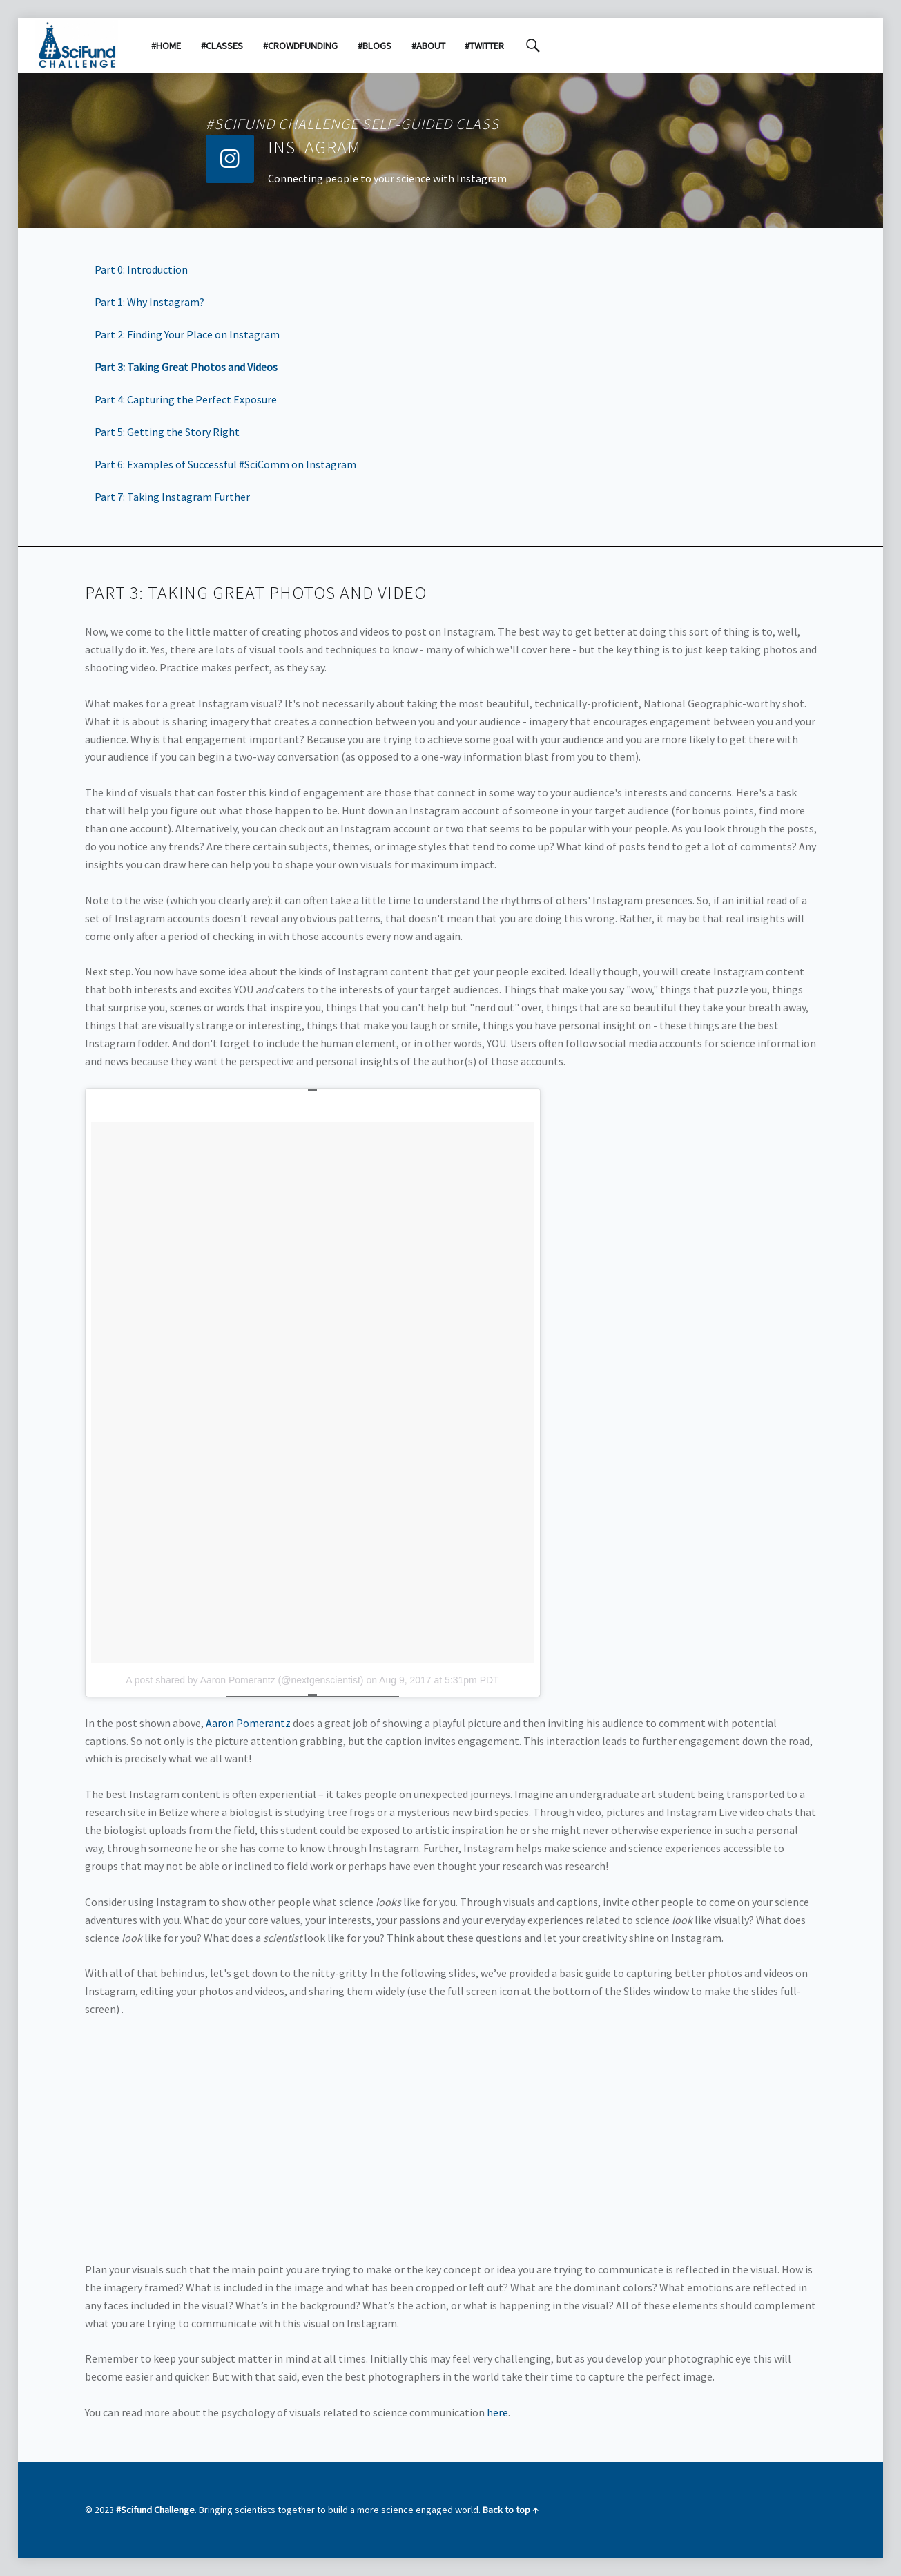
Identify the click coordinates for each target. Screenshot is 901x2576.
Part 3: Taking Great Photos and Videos (186, 367)
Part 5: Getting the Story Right (167, 432)
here (497, 2412)
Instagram (314, 146)
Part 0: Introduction (141, 269)
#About (428, 45)
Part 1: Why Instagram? (149, 302)
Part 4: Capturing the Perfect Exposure (186, 399)
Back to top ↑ (511, 2509)
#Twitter (484, 45)
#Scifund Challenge (155, 2509)
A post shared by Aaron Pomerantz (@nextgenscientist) (244, 1680)
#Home (166, 45)
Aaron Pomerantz (247, 1723)
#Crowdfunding (300, 45)
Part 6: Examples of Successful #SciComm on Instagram (225, 464)
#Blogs (374, 45)
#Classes (222, 45)
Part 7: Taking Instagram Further (172, 497)
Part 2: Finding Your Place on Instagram (187, 334)
